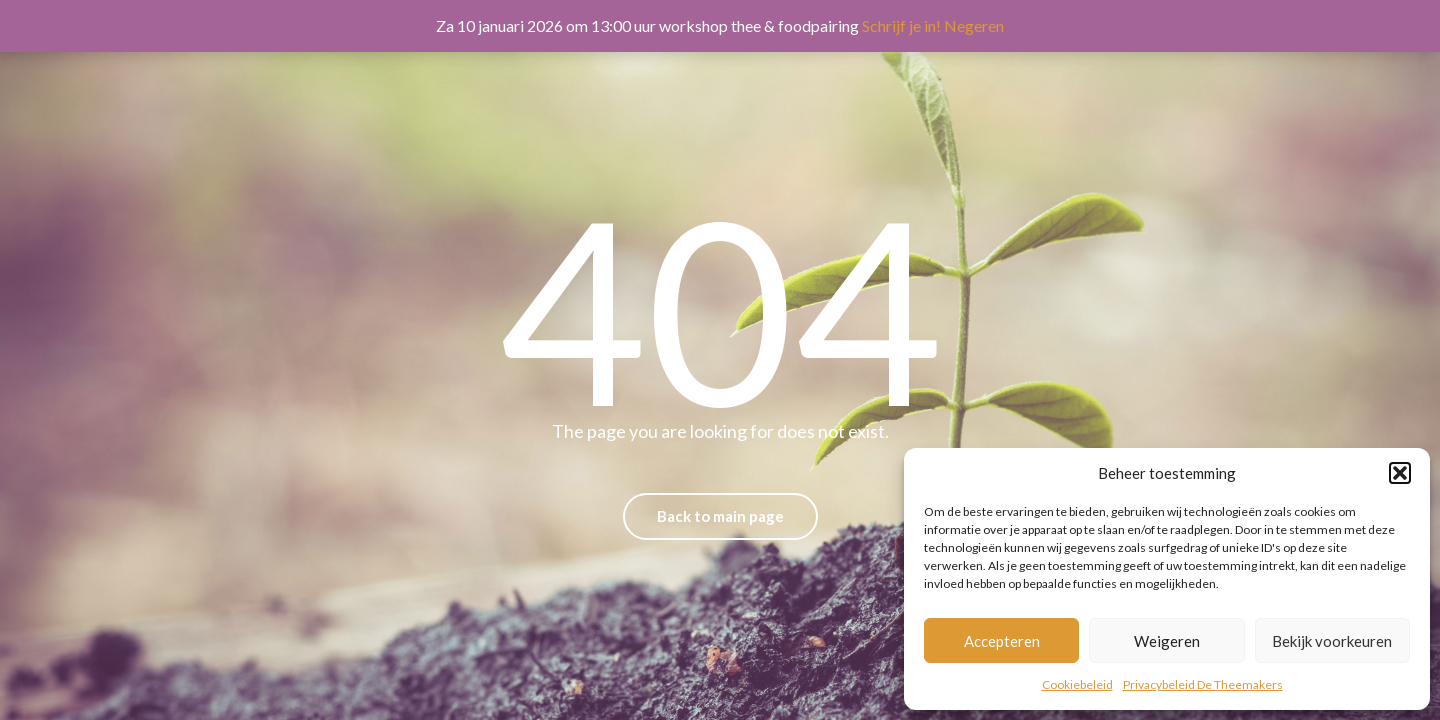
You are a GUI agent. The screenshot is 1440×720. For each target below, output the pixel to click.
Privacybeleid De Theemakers (1203, 684)
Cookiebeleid (1077, 684)
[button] (1400, 473)
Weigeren (1167, 641)
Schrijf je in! (901, 25)
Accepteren (1002, 641)
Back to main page (720, 516)
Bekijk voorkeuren (1332, 641)
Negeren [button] (974, 25)
